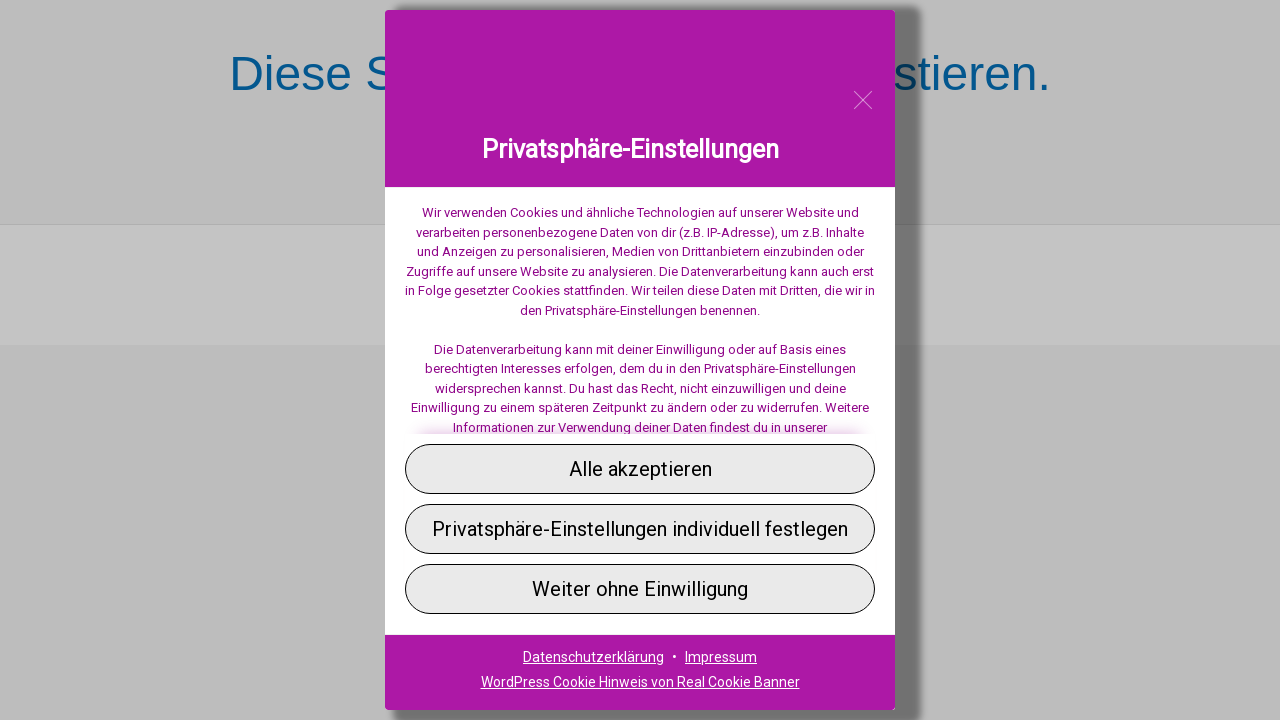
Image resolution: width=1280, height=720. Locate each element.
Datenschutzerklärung (593, 657)
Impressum (721, 657)
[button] (640, 469)
